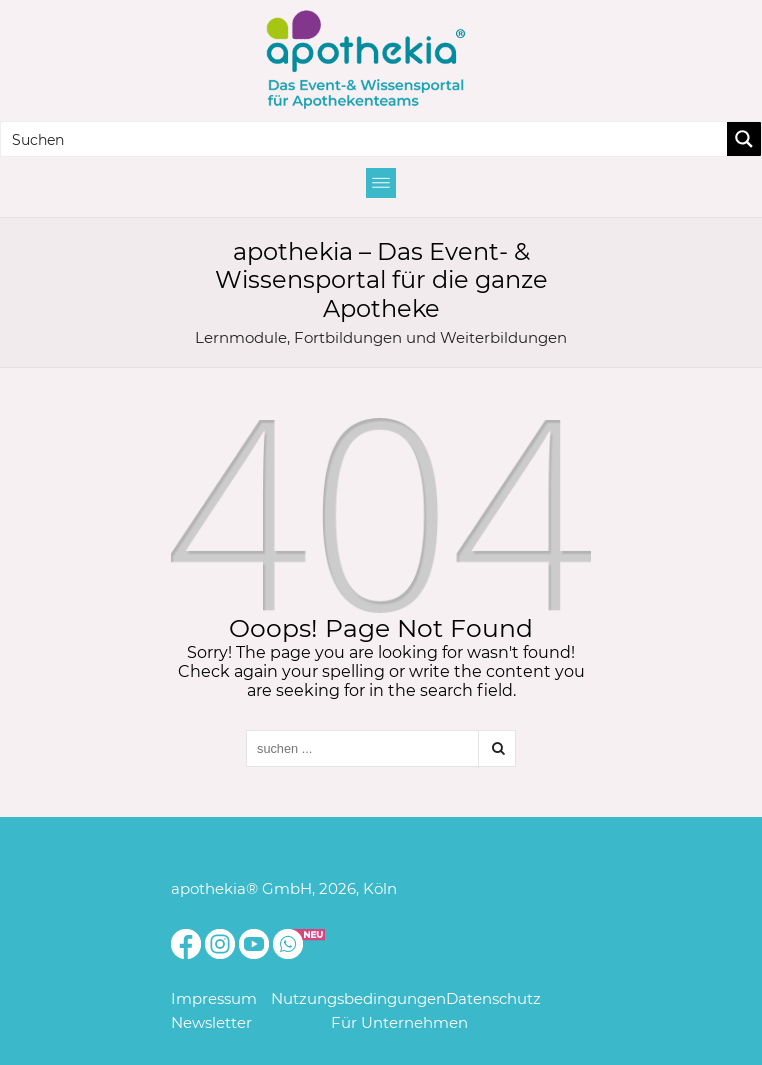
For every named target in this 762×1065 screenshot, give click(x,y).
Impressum (214, 998)
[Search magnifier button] (744, 139)
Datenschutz (493, 998)
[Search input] (365, 139)
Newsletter (211, 1022)
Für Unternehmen (399, 1022)
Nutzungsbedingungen (358, 998)
